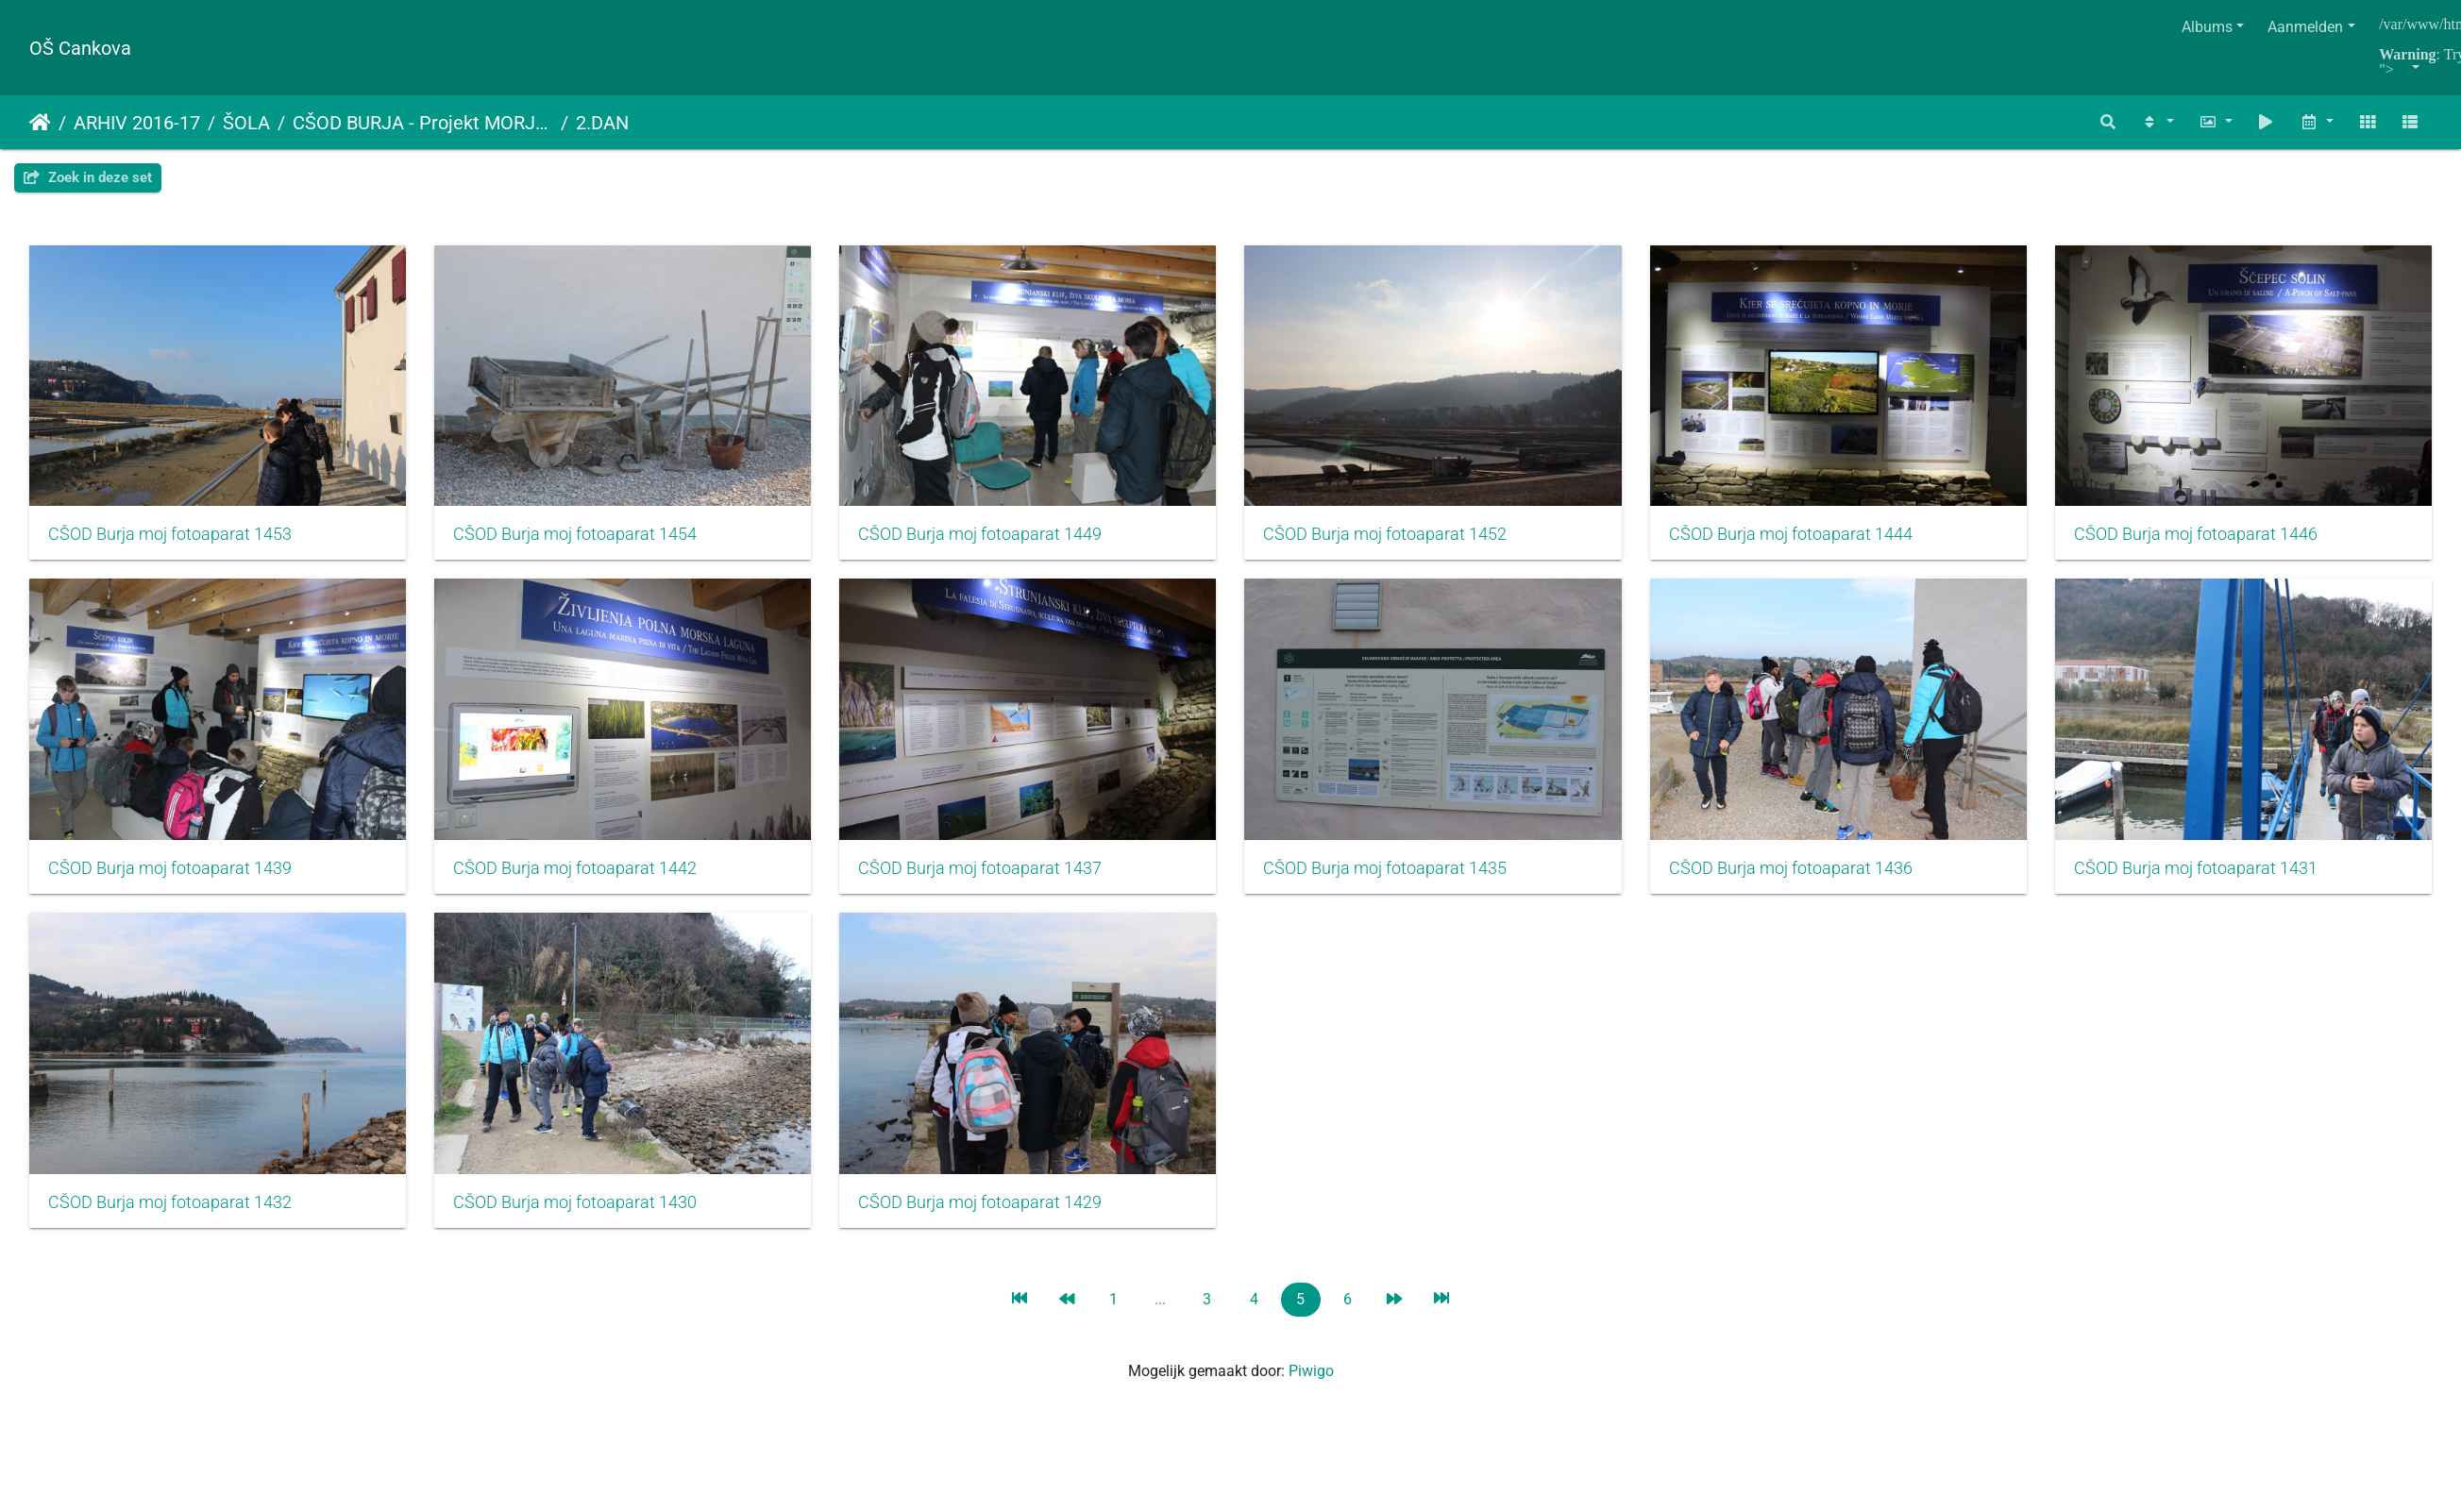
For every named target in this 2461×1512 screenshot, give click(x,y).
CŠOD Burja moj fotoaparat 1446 (170, 877)
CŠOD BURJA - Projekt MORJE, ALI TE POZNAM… (423, 122)
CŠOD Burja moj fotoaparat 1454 (581, 538)
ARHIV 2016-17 (137, 122)
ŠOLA (246, 122)
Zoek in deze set (88, 177)
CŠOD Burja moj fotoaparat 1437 (1405, 877)
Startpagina (40, 123)
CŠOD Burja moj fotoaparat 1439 (581, 877)
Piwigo (1311, 1386)
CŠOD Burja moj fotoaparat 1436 (170, 1217)
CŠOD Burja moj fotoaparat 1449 (994, 538)
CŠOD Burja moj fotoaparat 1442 (994, 877)
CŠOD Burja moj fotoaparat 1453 (170, 538)
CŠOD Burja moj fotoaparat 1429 (1818, 1217)
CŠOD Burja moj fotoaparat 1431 (581, 1217)
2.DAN (602, 122)
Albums (2207, 27)
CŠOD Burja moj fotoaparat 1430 (1405, 1217)
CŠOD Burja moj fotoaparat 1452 (1405, 538)
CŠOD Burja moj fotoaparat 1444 (1818, 538)
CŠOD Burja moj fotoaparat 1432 (994, 1217)
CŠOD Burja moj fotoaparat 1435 (1818, 877)
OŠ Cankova (80, 48)
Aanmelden (2305, 27)
